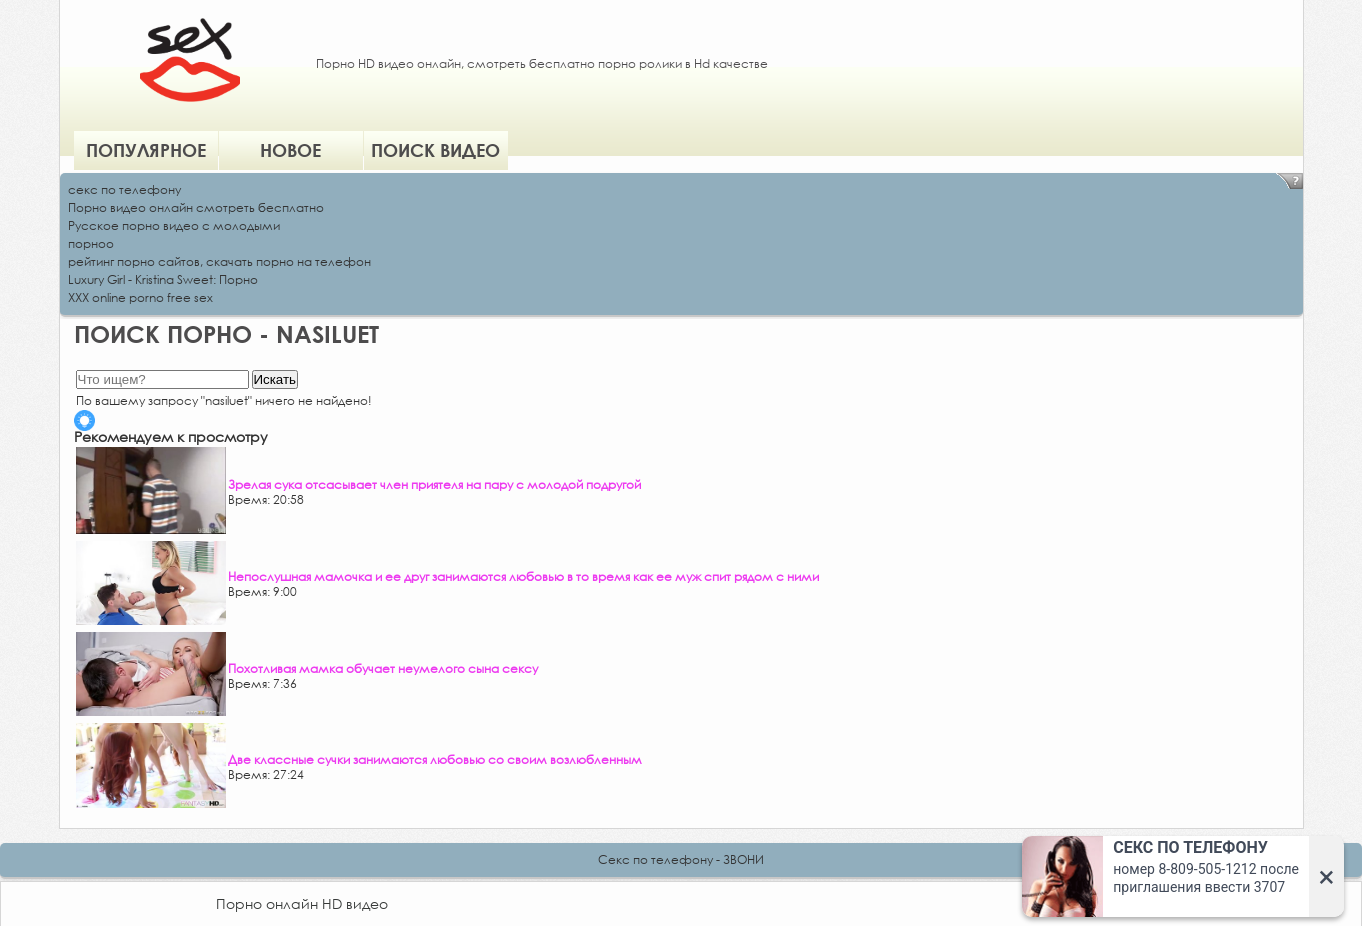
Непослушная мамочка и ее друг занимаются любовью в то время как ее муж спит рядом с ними (523, 576)
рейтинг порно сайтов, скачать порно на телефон (219, 261)
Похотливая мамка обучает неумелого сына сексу (383, 668)
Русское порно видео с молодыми (174, 225)
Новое (290, 150)
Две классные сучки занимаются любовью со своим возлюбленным (435, 759)
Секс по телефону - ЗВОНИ (681, 859)
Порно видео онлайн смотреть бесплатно (196, 207)
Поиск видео (435, 150)
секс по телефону (124, 189)
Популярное (146, 150)
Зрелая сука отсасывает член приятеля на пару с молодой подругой (434, 484)
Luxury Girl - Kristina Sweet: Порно (163, 279)
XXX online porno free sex (140, 297)
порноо (91, 243)
